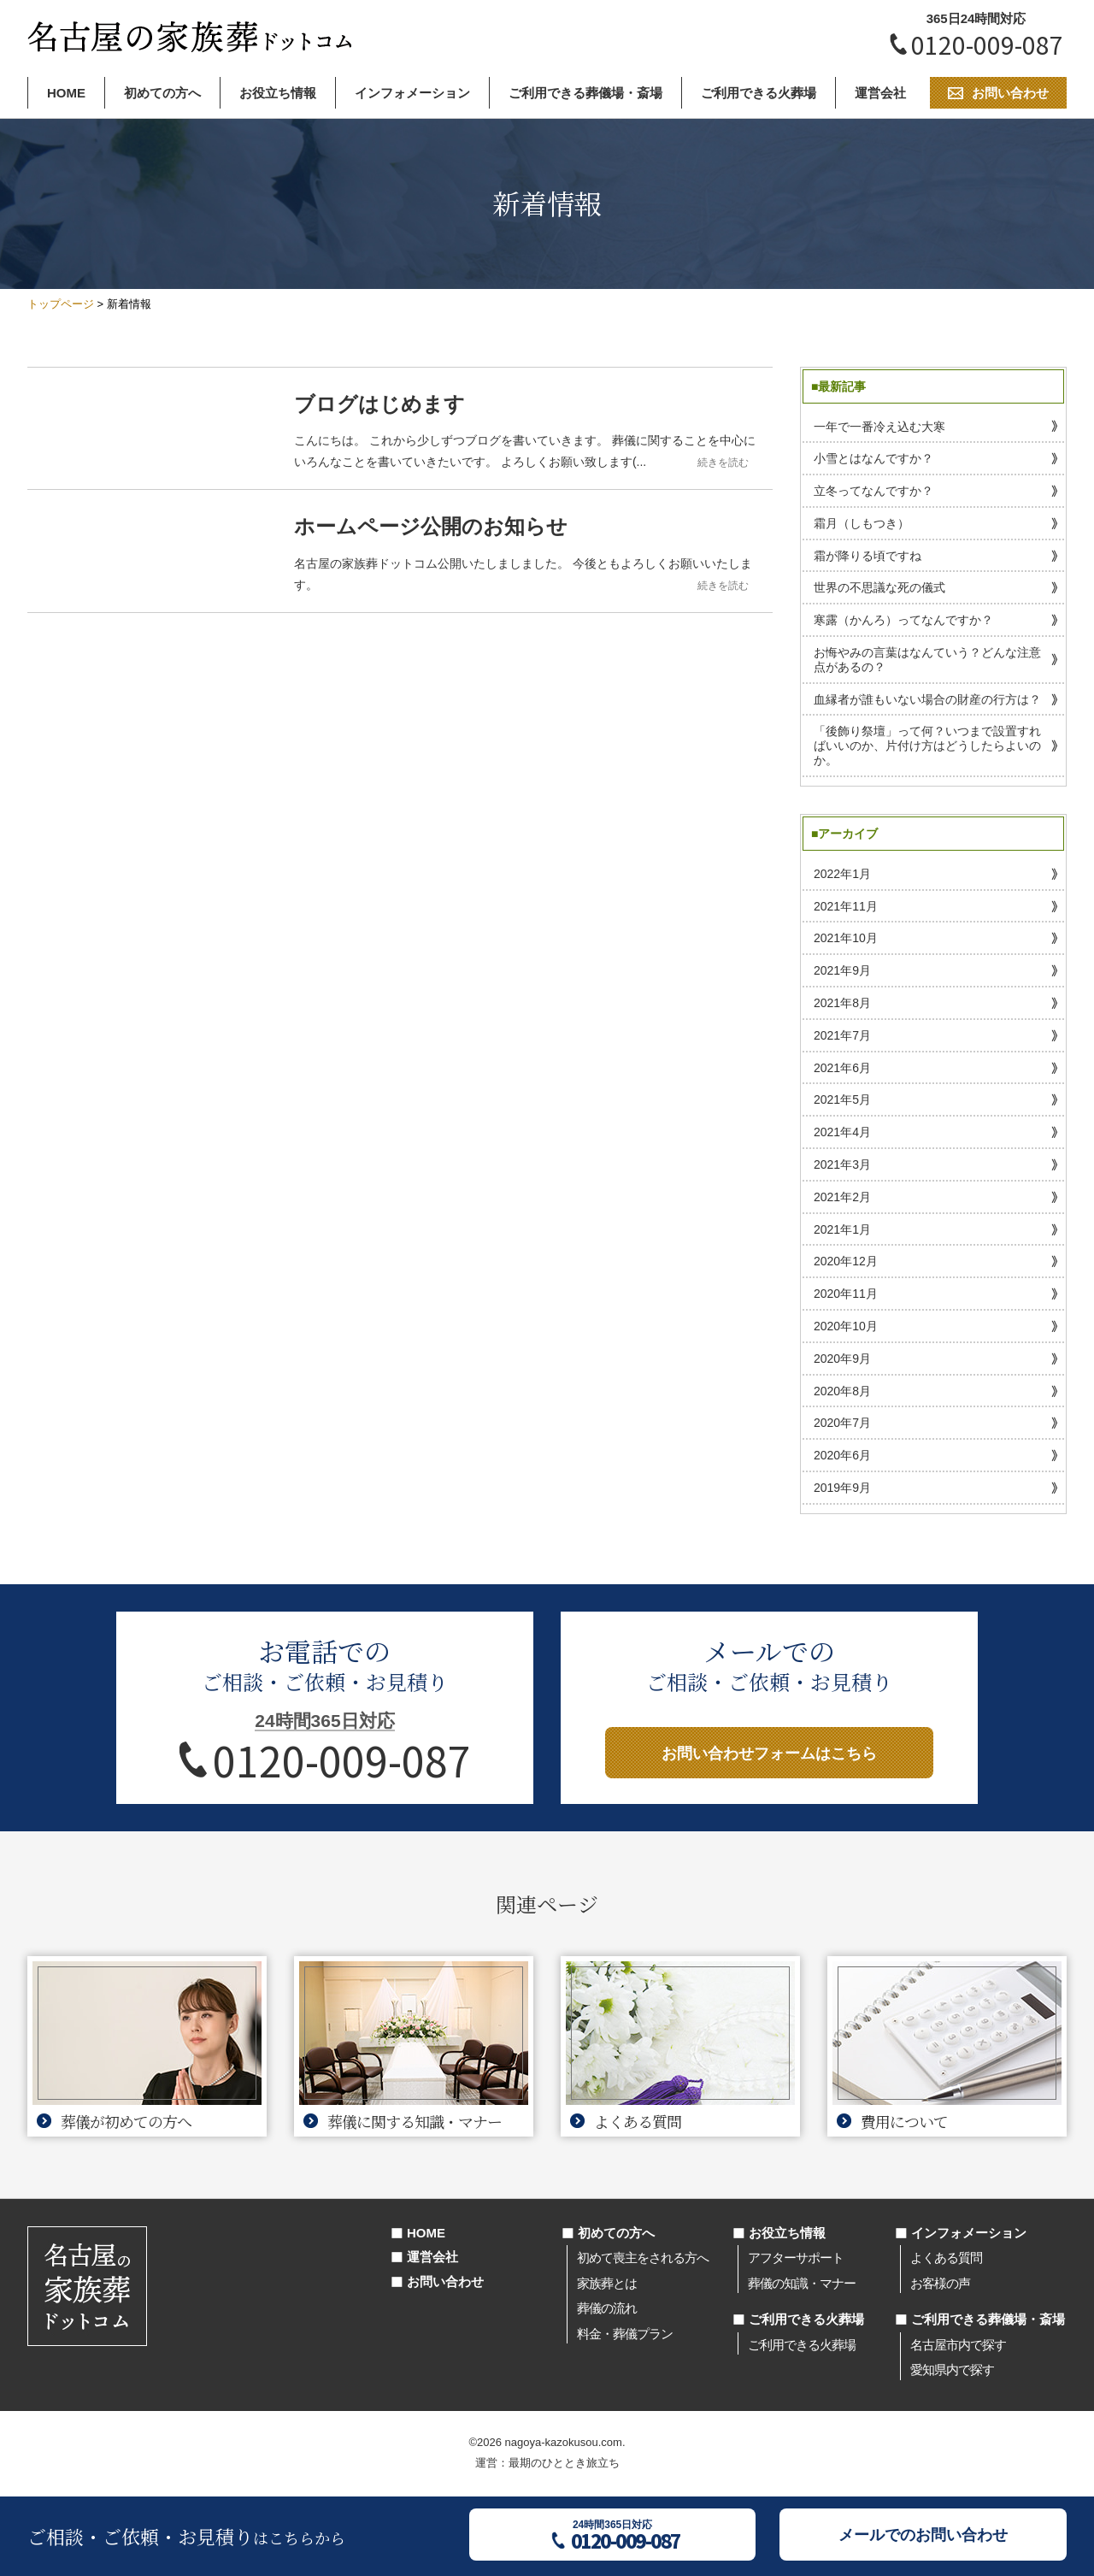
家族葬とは (607, 2283)
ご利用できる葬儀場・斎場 (585, 92)
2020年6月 (842, 1455)
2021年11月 (846, 906)
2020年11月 (846, 1293)
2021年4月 (842, 1132)
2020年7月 (842, 1422)
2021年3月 (842, 1164)
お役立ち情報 (277, 92)
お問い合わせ (445, 2281)
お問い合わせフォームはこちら (769, 1753)
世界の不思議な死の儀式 (879, 587)
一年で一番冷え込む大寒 (879, 426)
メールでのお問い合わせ (923, 2535)
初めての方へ (162, 92)
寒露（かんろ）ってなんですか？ (903, 620)
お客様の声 (940, 2283)
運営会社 (880, 92)
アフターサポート (796, 2257)
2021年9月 (842, 970)
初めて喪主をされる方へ (643, 2257)
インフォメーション (412, 92)
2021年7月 (842, 1035)
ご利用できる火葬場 (758, 92)
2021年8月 (842, 1003)
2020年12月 (846, 1261)
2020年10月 (846, 1326)
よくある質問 (946, 2257)
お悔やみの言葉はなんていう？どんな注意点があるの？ (927, 659)
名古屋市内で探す (958, 2344)
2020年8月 (842, 1391)
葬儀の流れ (607, 2308)
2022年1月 (842, 874)
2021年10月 (846, 938)
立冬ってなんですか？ (873, 491)
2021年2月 (842, 1197)
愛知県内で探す (952, 2369)
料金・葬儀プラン (625, 2333)
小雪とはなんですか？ (873, 458)
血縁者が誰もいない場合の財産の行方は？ (927, 699)
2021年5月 (842, 1099)
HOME (66, 92)
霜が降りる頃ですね (867, 556)
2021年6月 (842, 1068)
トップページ (60, 304)
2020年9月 (842, 1358)
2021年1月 (842, 1229)
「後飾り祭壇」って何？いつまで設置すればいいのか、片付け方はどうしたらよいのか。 (927, 745)
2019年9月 (842, 1487)
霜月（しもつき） (861, 523)
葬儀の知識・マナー (802, 2283)
